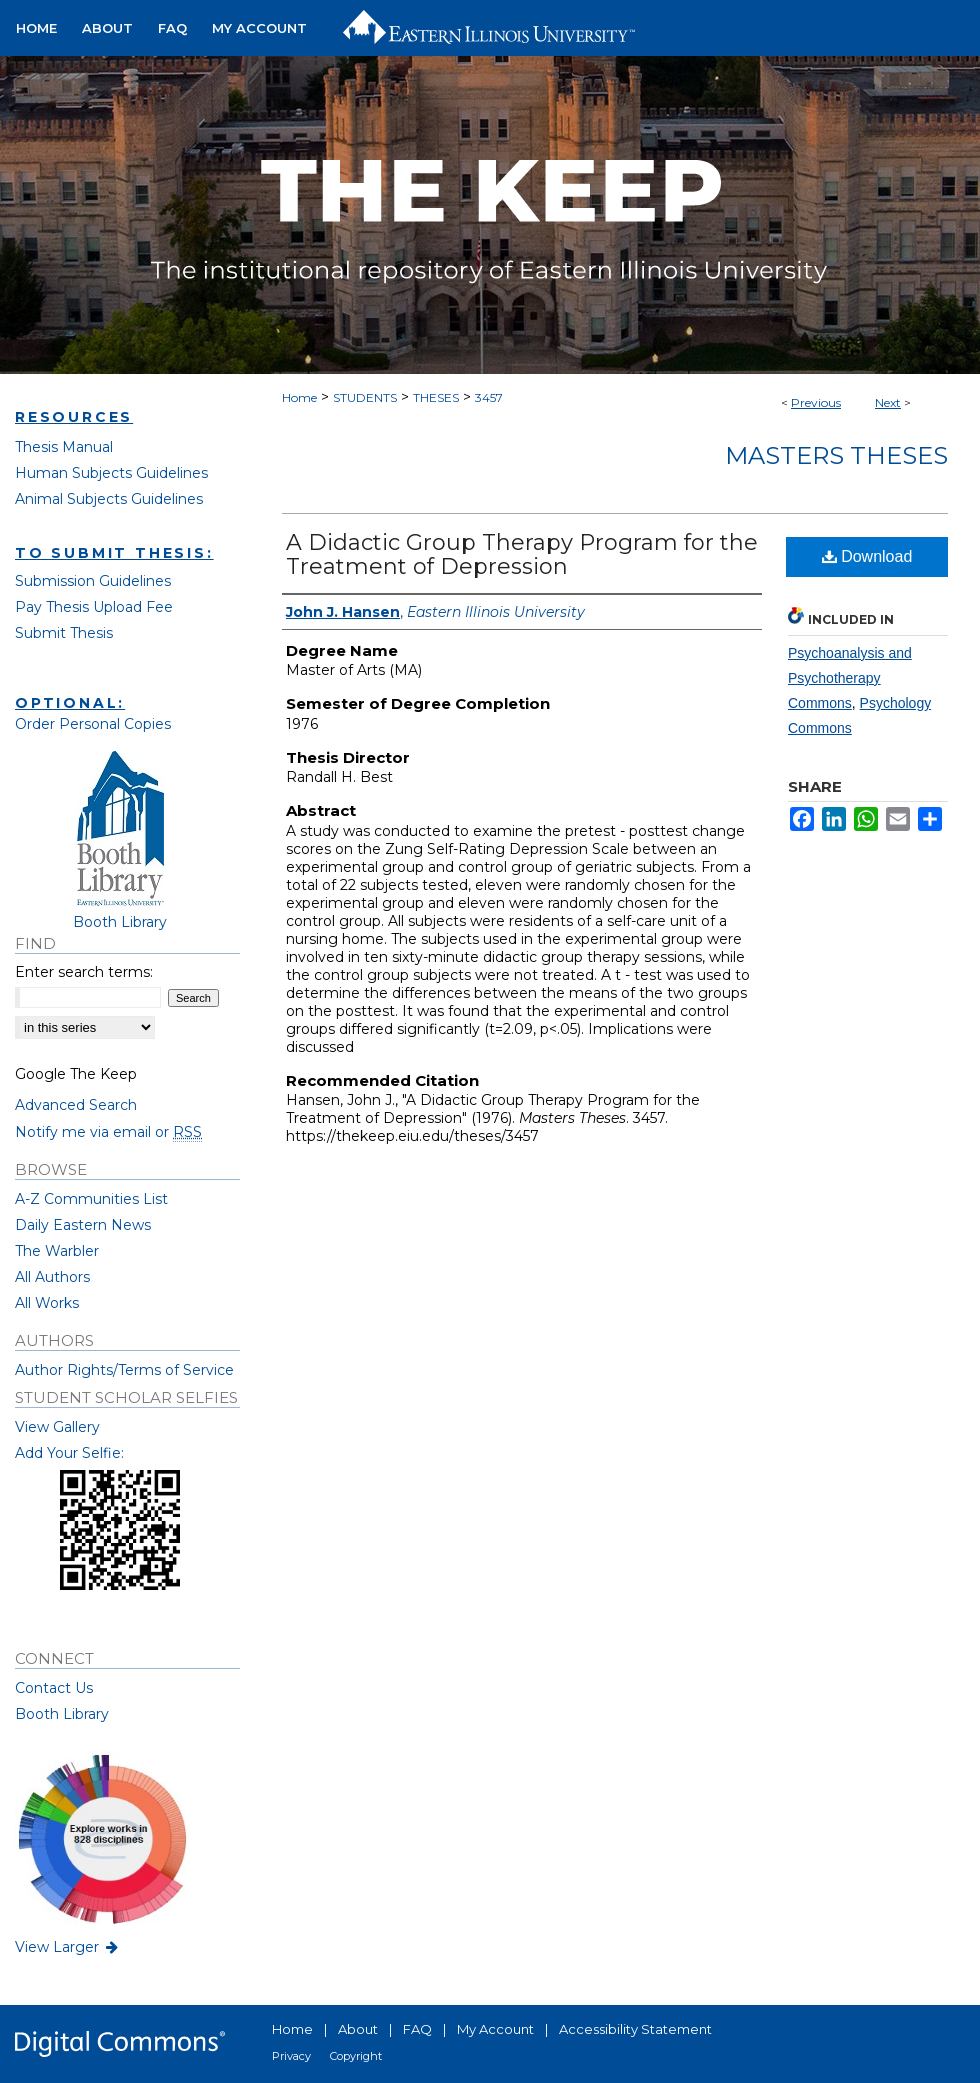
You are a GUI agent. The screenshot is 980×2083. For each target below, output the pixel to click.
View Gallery (57, 1427)
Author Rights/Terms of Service (124, 1370)
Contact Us (54, 1688)
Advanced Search (76, 1105)
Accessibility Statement (635, 2029)
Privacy (291, 2056)
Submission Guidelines (93, 581)
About (358, 2029)
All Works (47, 1303)
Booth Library (62, 1714)
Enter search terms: (84, 972)
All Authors (52, 1277)
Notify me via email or (108, 1132)
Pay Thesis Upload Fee (94, 607)
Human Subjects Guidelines (111, 473)
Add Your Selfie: (69, 1453)
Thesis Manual (64, 447)
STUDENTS (365, 397)
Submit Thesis (64, 633)
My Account (495, 2029)
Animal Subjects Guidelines (109, 499)
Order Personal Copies (93, 724)
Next (888, 402)
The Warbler (57, 1251)
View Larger (68, 1947)
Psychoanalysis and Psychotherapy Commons (850, 678)
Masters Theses (836, 455)
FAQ (417, 2029)
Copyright (356, 2056)
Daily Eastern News (83, 1225)
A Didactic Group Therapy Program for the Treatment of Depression (522, 554)
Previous (816, 402)
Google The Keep (76, 1074)
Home (299, 397)
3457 (489, 397)
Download (867, 556)
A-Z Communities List (91, 1199)
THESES (436, 397)
